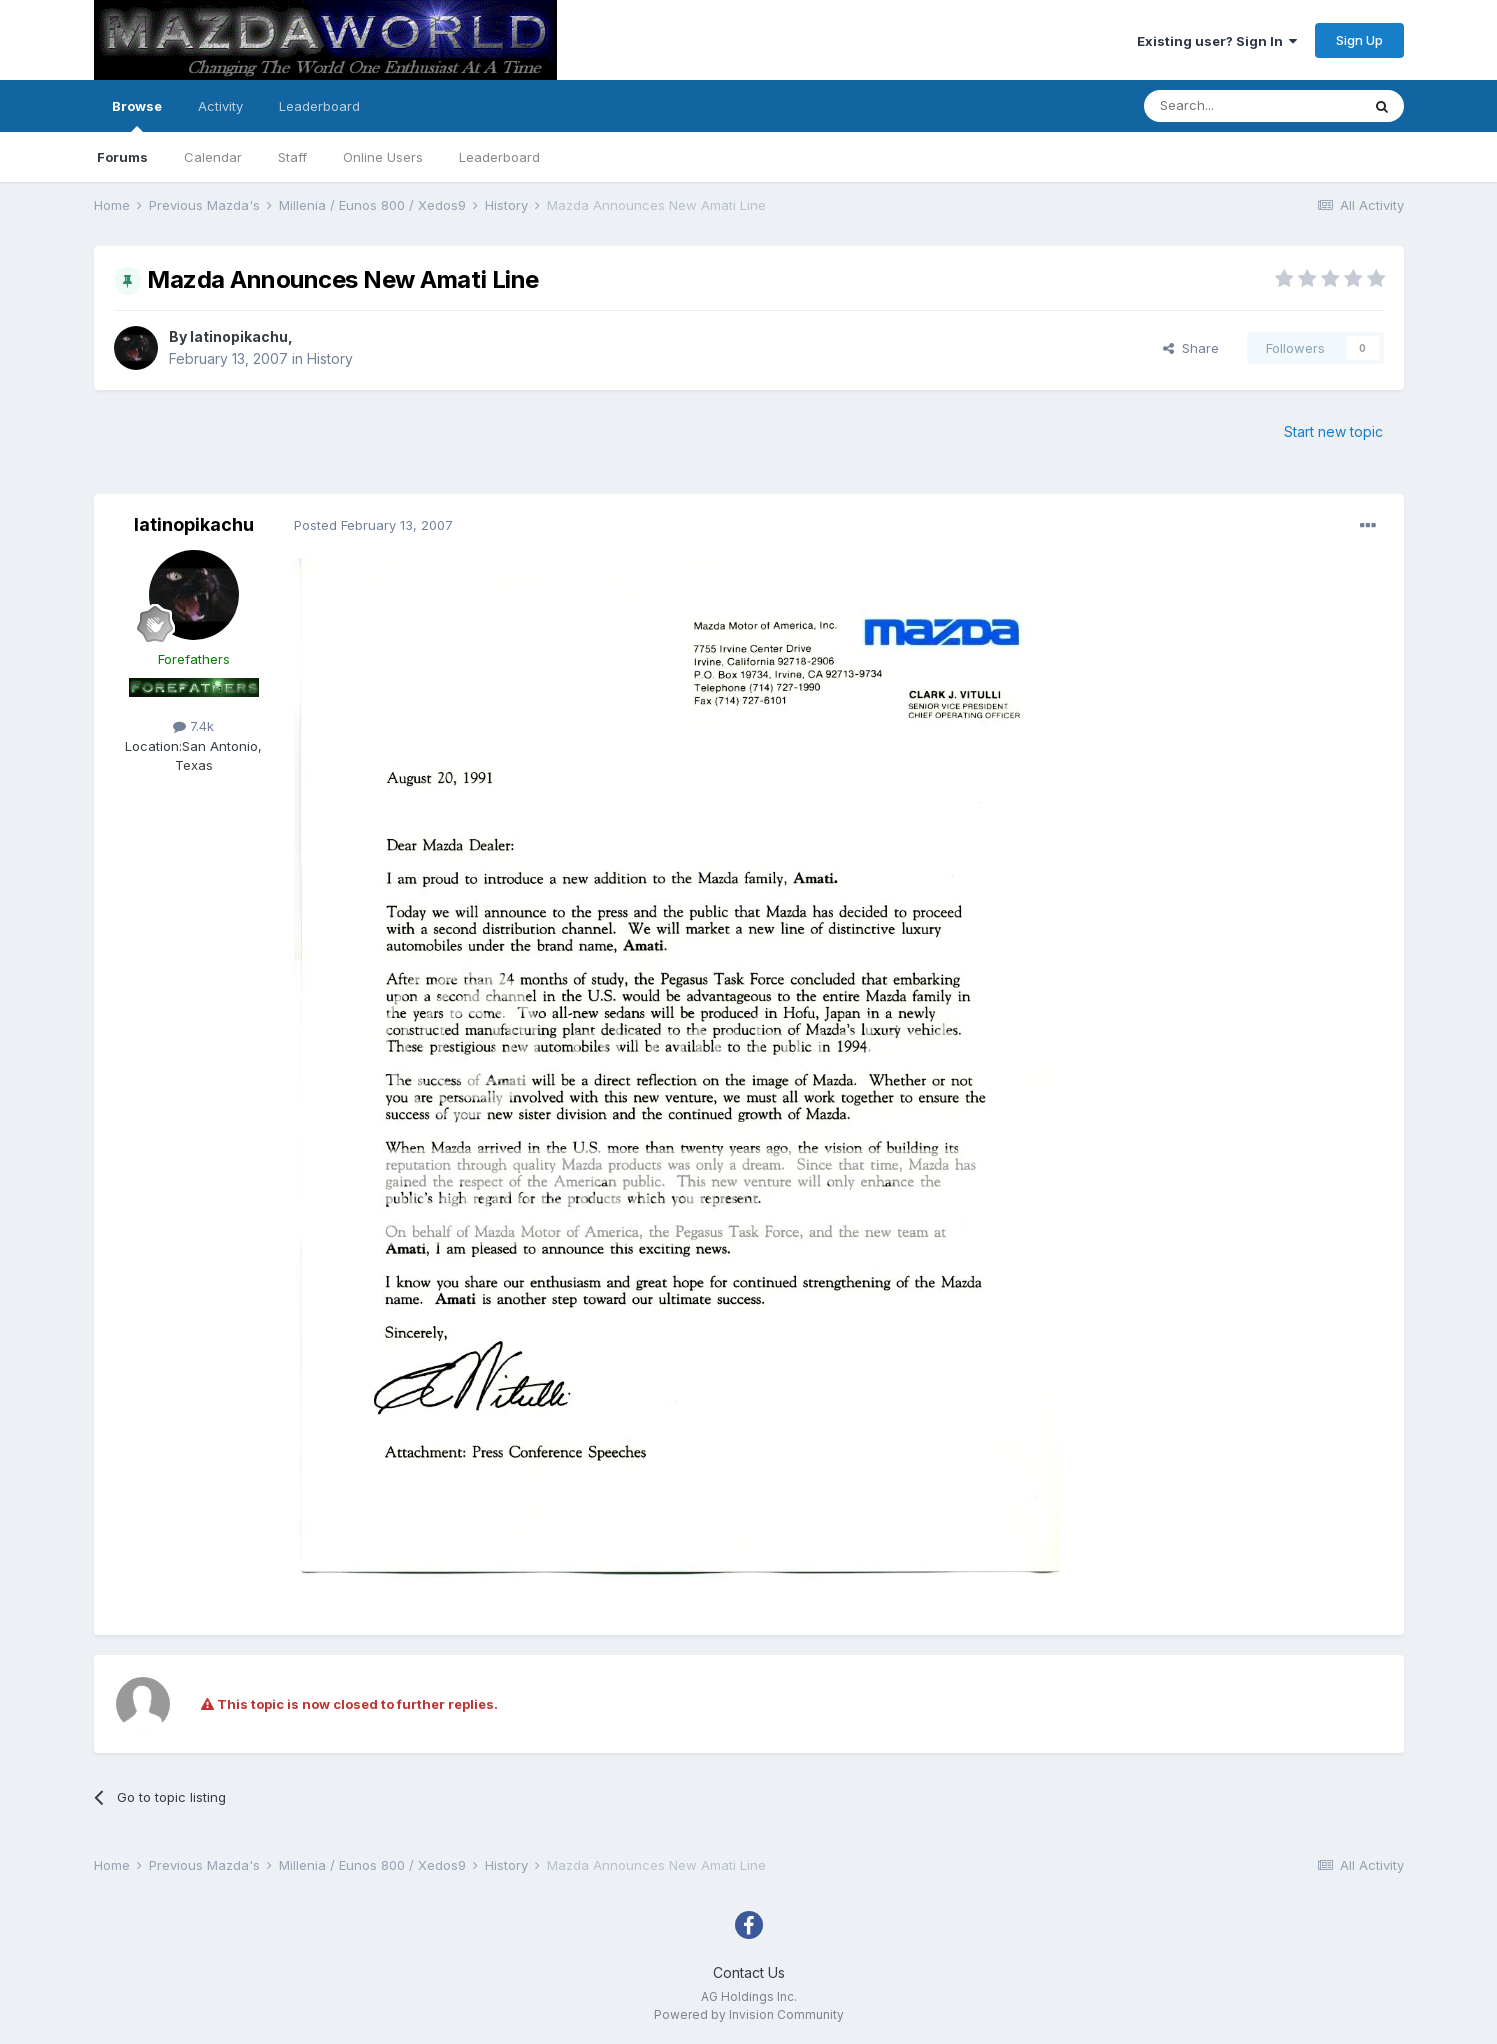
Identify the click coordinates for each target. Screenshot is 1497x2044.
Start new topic (1333, 431)
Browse (137, 115)
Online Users (383, 157)
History (330, 358)
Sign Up (1359, 40)
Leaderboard (499, 157)
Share (1191, 348)
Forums (122, 157)
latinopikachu (239, 336)
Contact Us (749, 1972)
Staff (292, 157)
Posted (373, 525)
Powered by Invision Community (749, 2014)
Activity (220, 106)
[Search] (1252, 106)
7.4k (193, 726)
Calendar (213, 157)
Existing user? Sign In (1217, 41)
